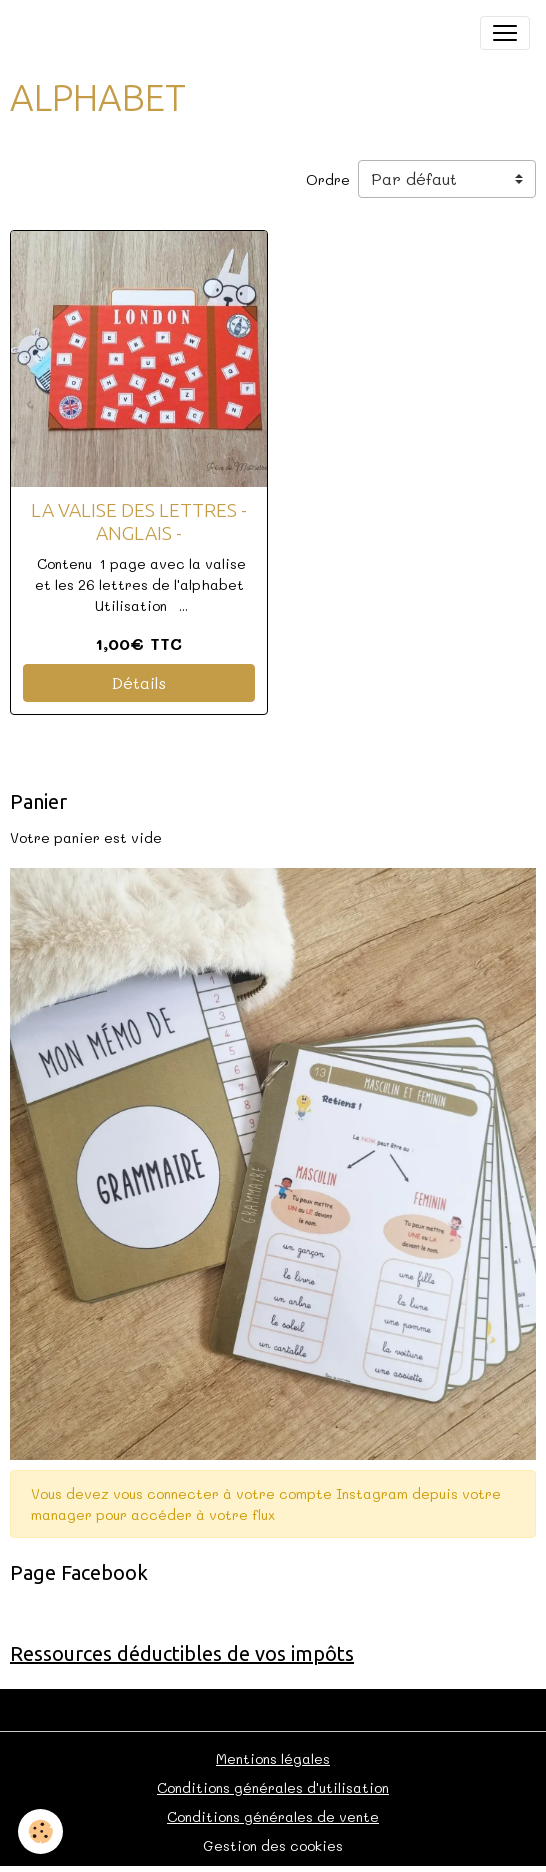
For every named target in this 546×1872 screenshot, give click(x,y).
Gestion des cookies (273, 1845)
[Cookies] (40, 1831)
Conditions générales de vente (273, 1816)
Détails (139, 682)
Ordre (328, 179)
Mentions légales (273, 1758)
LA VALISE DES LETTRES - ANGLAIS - (139, 521)
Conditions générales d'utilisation (273, 1787)
